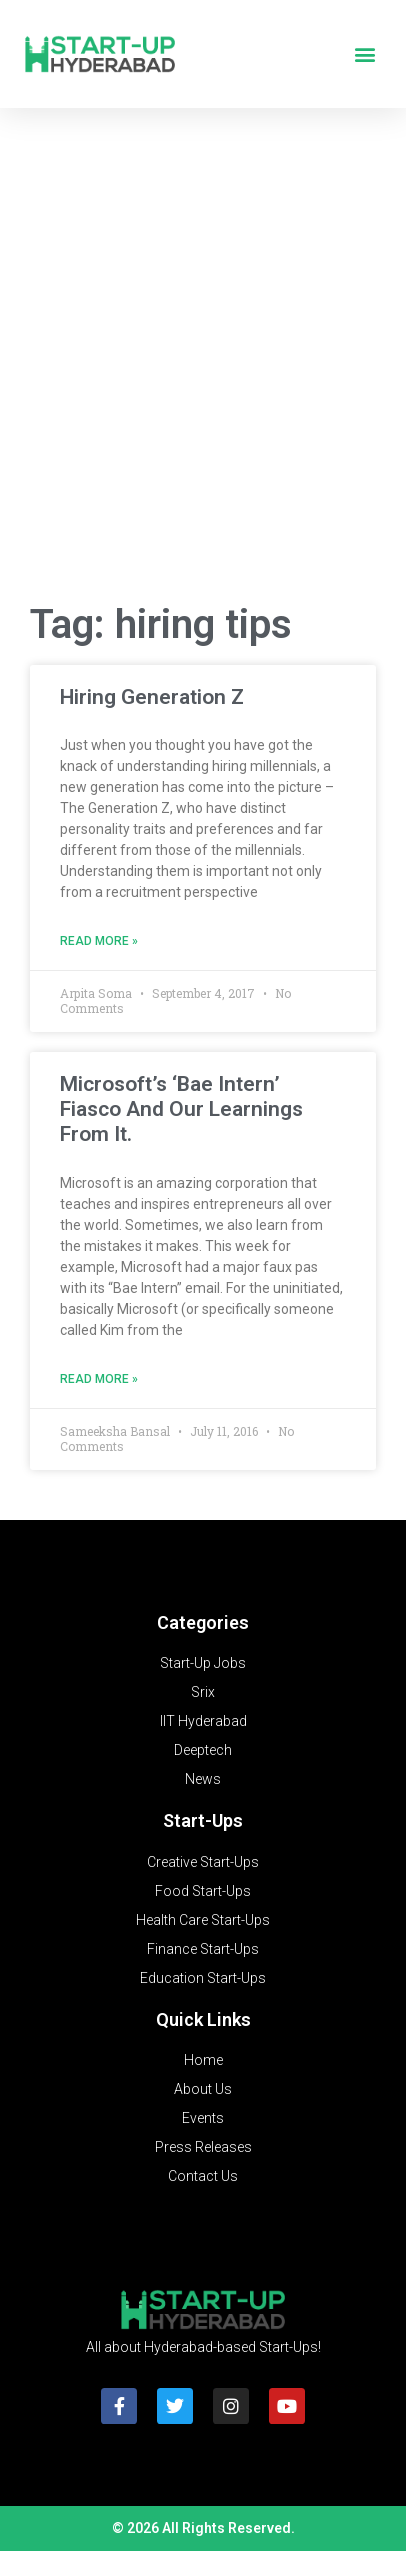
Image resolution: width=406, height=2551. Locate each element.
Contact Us (203, 2176)
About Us (203, 2089)
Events (203, 2118)
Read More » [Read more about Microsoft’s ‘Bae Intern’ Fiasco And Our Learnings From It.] (99, 1379)
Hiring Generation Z (152, 697)
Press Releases (203, 2147)
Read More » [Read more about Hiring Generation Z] (99, 941)
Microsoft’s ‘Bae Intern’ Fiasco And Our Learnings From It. (181, 1109)
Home (203, 2060)
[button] (364, 54)
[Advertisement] (203, 362)
